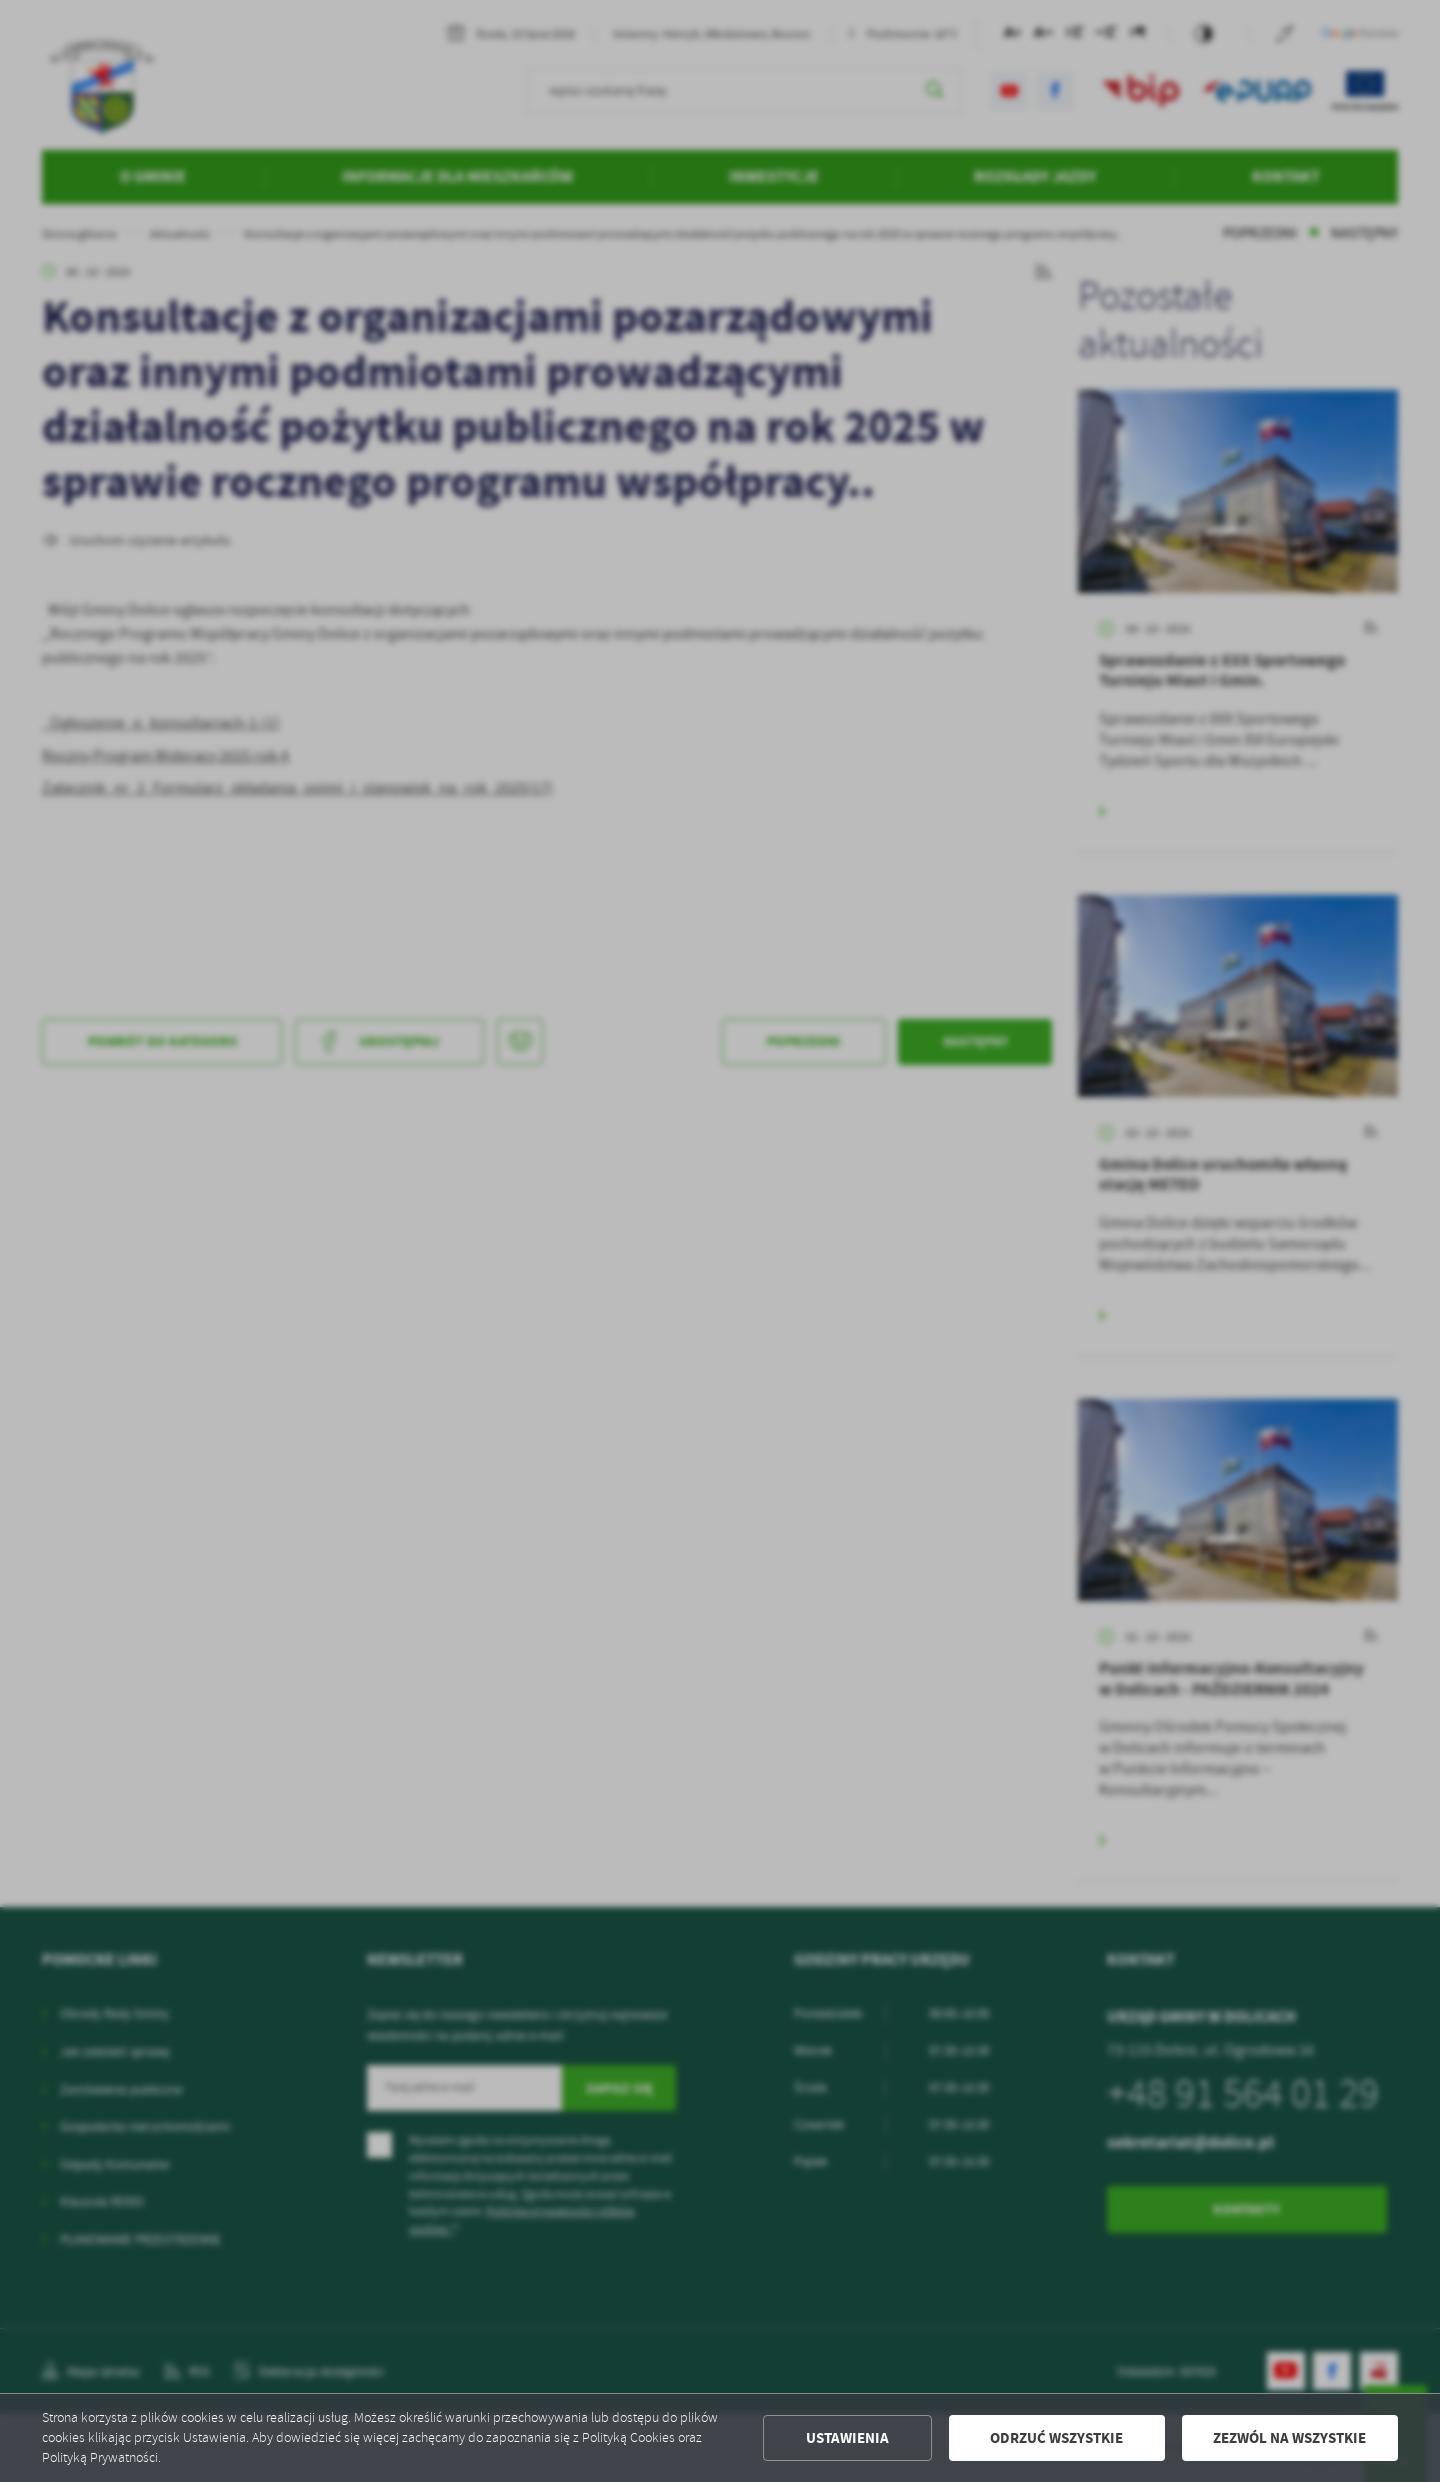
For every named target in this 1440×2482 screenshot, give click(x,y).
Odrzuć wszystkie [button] (1056, 2438)
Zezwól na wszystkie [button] (1289, 2438)
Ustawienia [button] (847, 2438)
